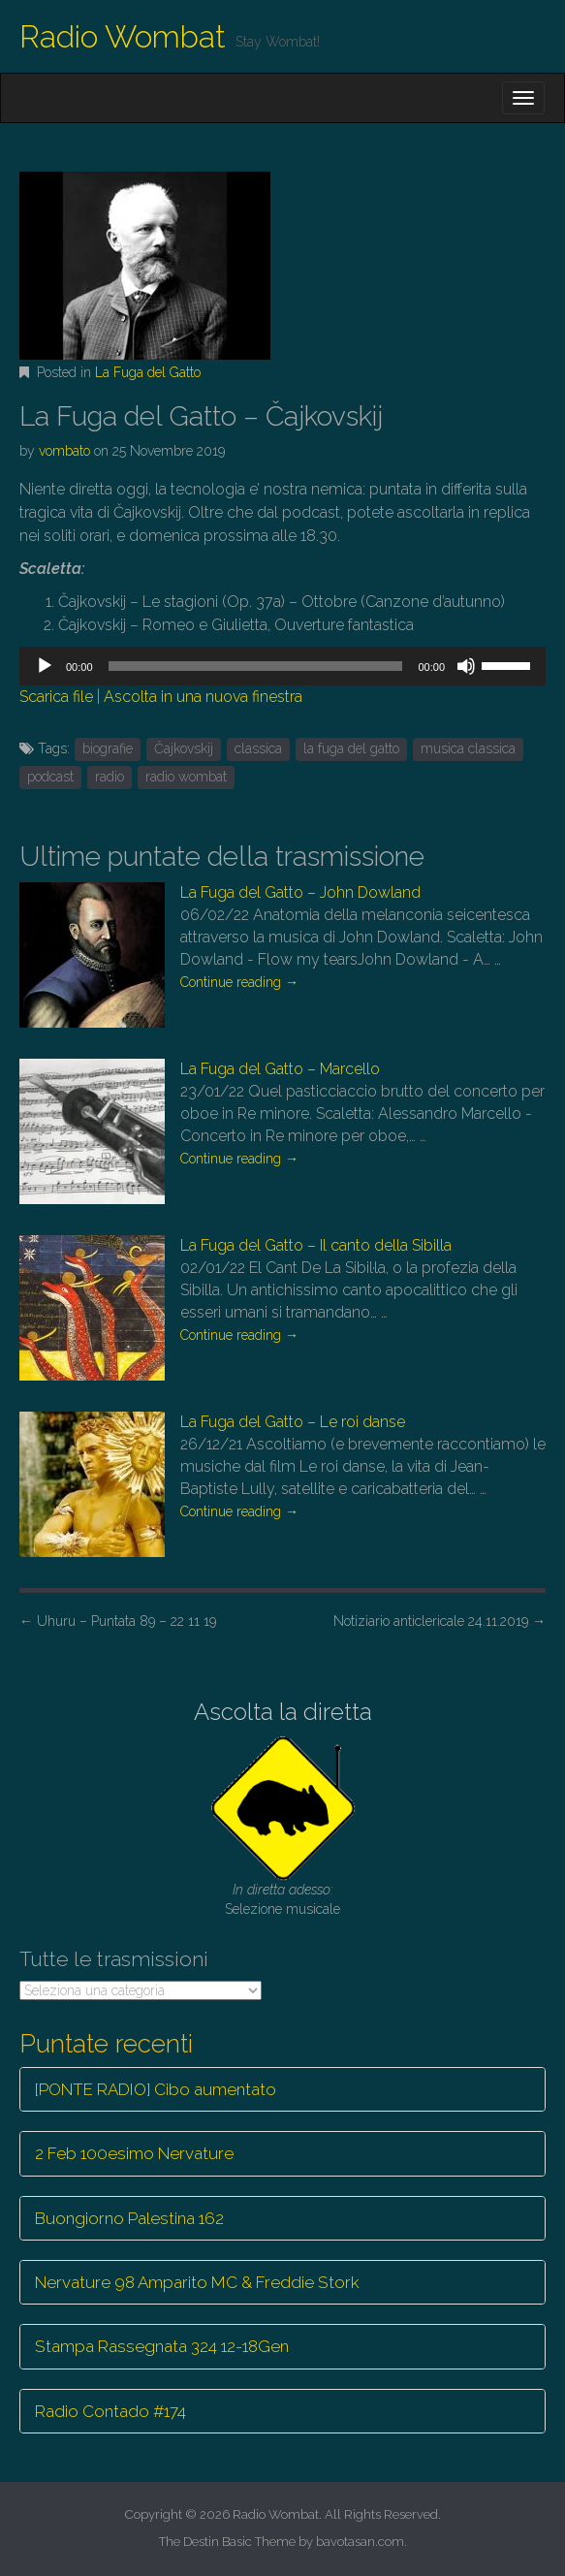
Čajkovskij (183, 748)
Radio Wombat (122, 36)
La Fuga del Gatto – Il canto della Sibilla (316, 1245)
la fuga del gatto (351, 748)
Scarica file (56, 696)
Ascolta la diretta (283, 1712)
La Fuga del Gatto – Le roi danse (292, 1422)
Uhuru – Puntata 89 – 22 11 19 (117, 1621)
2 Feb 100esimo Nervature (134, 2153)
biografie (107, 748)
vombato (64, 451)
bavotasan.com (360, 2541)
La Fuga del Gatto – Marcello (280, 1069)
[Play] (44, 666)
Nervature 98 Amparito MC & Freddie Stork (197, 2282)
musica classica (468, 748)
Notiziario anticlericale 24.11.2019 (439, 1621)
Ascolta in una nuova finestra (203, 696)
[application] (282, 666)
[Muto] (466, 666)
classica (258, 748)
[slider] (256, 666)
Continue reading (239, 982)
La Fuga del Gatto (148, 372)
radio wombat (186, 776)
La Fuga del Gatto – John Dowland (300, 892)
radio (109, 776)
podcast (50, 776)
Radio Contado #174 (110, 2411)
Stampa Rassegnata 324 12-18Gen (162, 2346)
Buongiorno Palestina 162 (129, 2218)
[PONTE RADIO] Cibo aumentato (155, 2089)
